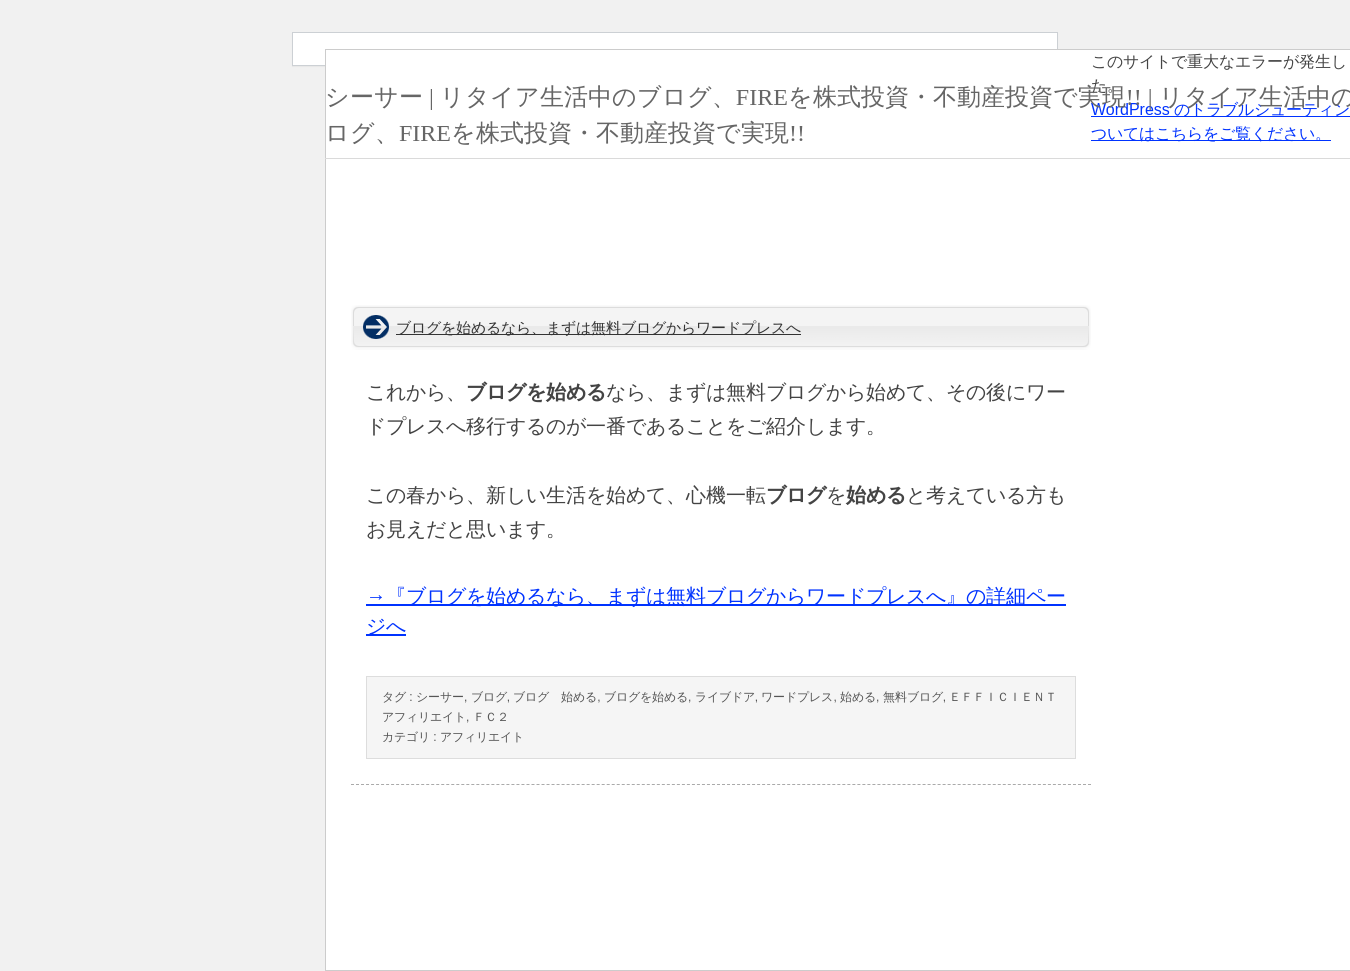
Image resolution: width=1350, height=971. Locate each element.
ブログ (489, 697)
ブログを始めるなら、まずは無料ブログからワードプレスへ (598, 328)
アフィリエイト (482, 737)
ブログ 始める (555, 697)
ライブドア (725, 697)
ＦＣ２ (491, 717)
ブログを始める (646, 697)
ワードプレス (797, 697)
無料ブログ (913, 697)
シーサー (440, 697)
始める (858, 697)
